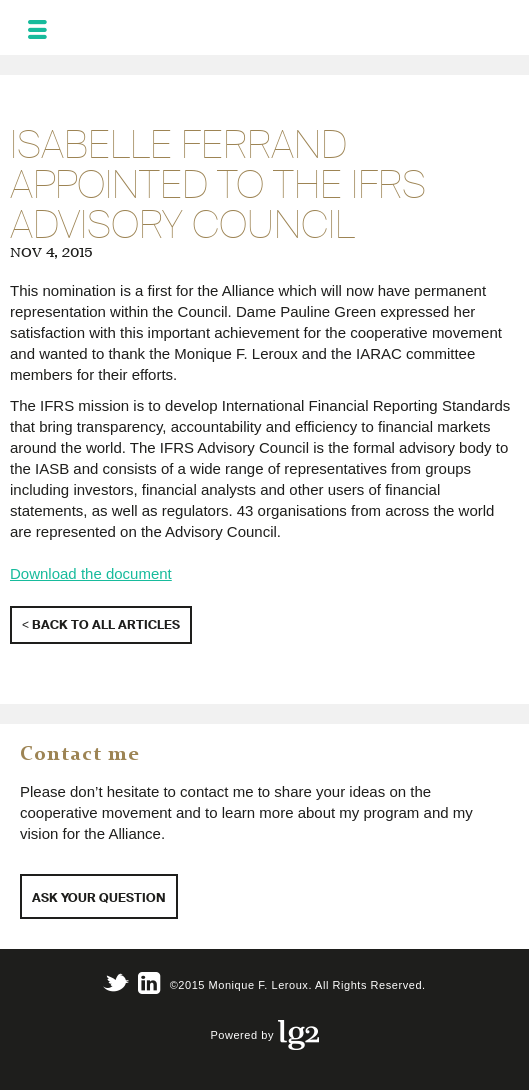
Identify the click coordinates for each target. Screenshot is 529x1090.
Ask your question (99, 897)
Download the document (91, 573)
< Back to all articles (101, 624)
